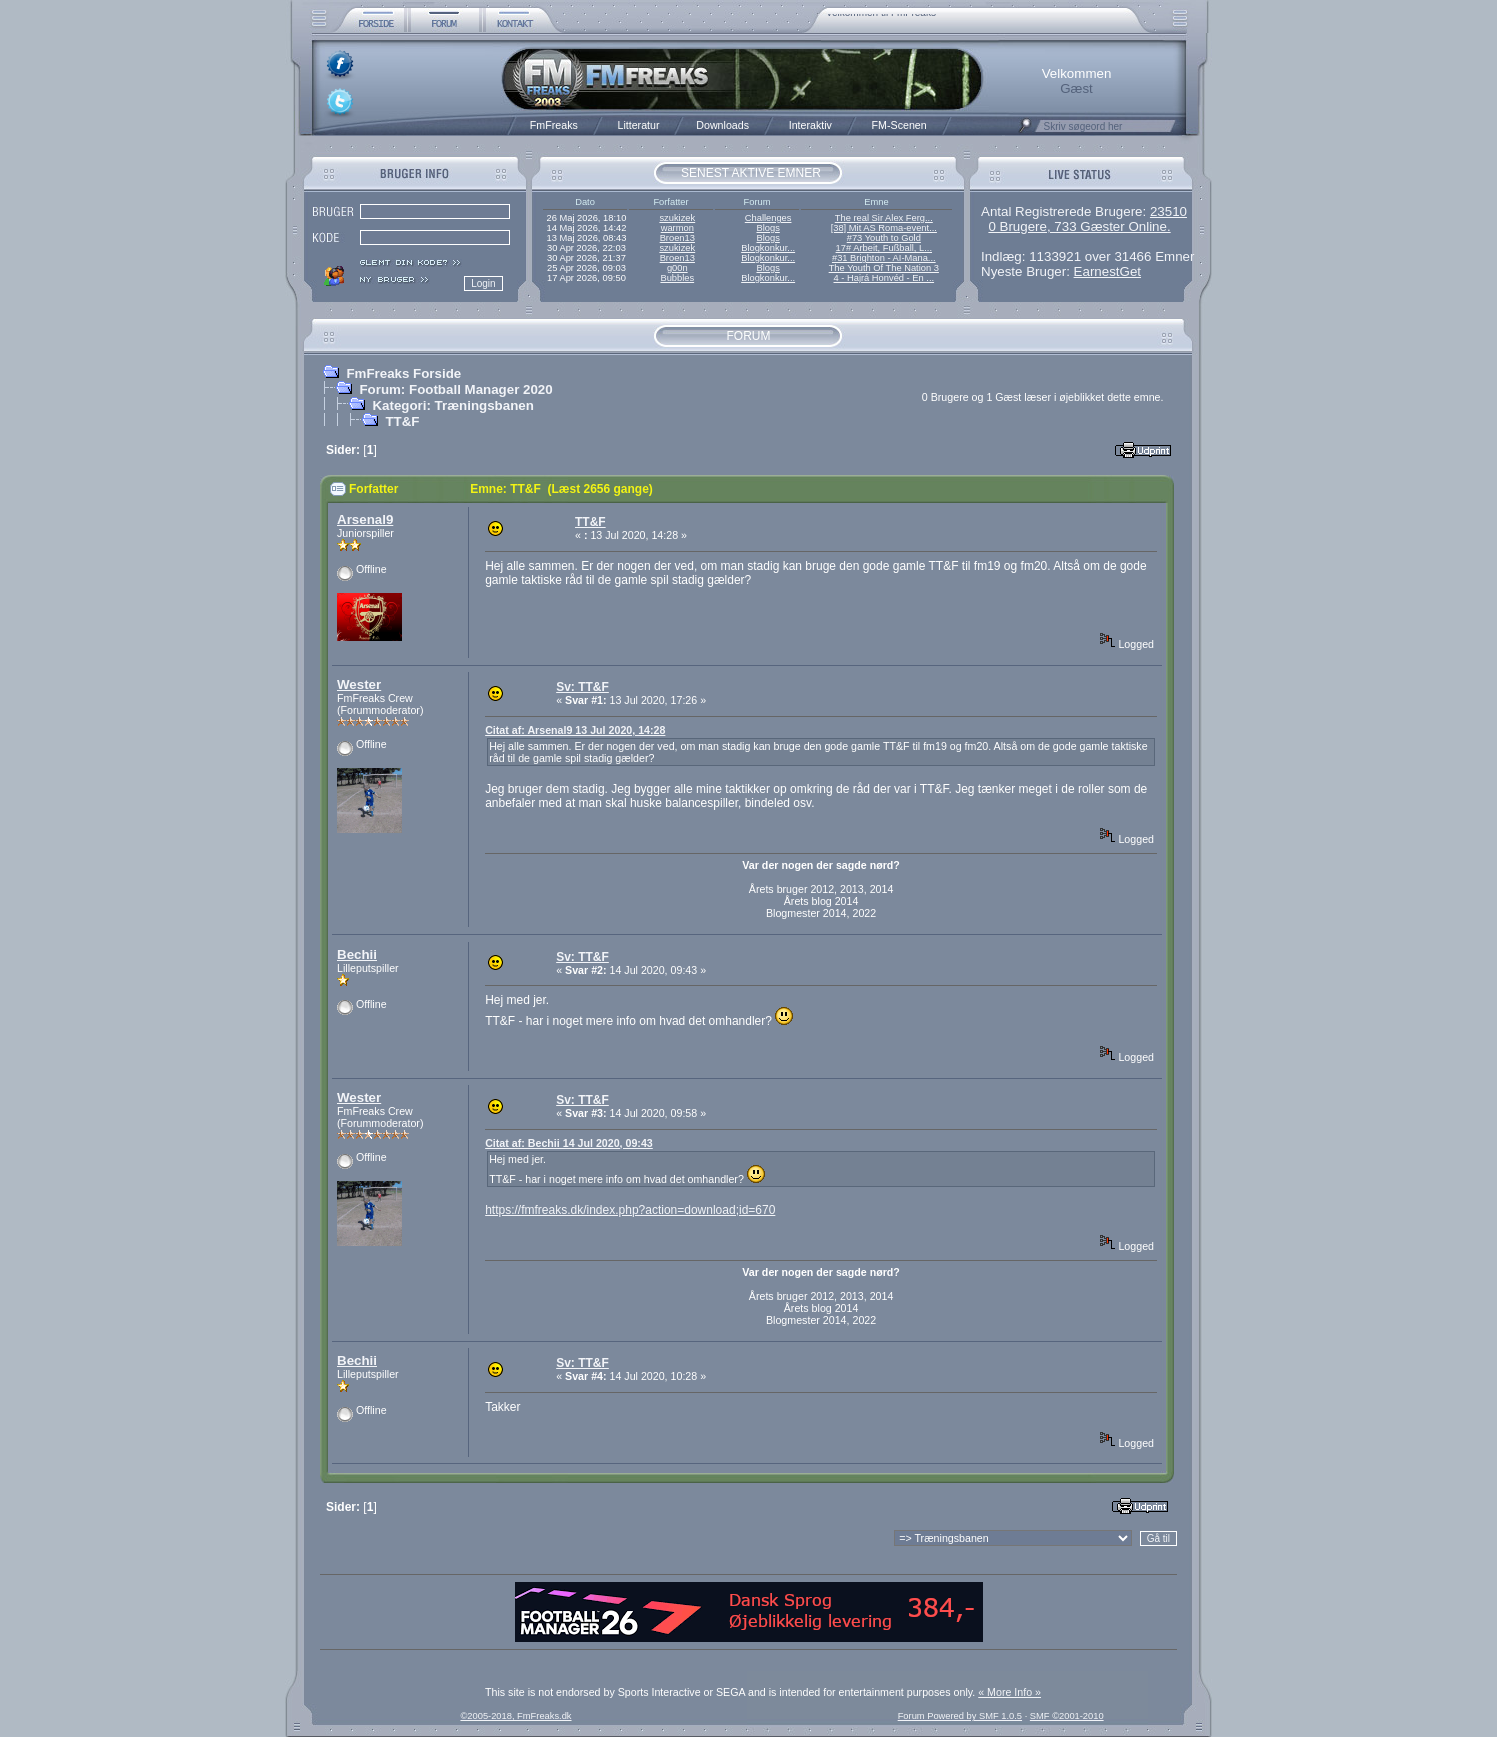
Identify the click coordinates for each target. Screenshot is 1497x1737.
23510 (1168, 211)
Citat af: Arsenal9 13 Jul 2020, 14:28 (575, 730)
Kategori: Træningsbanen (452, 405)
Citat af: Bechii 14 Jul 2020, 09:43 (569, 1143)
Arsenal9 (365, 519)
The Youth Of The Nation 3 (884, 268)
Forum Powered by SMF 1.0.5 (960, 1716)
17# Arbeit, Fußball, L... (884, 248)
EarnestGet (1107, 271)
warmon (677, 228)
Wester (359, 684)
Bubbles (677, 278)
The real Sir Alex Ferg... (884, 218)
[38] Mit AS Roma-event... (884, 228)
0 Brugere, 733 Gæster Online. (1079, 226)
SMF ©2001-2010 (1067, 1716)
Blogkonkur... (768, 248)
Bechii (357, 954)
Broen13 (677, 238)
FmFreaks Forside (403, 373)
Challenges (768, 218)
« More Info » (1009, 1692)
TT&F (402, 421)
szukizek (677, 218)
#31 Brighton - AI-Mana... (884, 258)
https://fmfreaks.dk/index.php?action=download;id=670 (630, 1210)
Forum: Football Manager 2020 (455, 389)
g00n (677, 268)
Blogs (767, 228)
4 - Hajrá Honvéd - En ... (884, 278)
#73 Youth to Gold (884, 238)
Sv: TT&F (582, 687)
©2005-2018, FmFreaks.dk (515, 1716)
